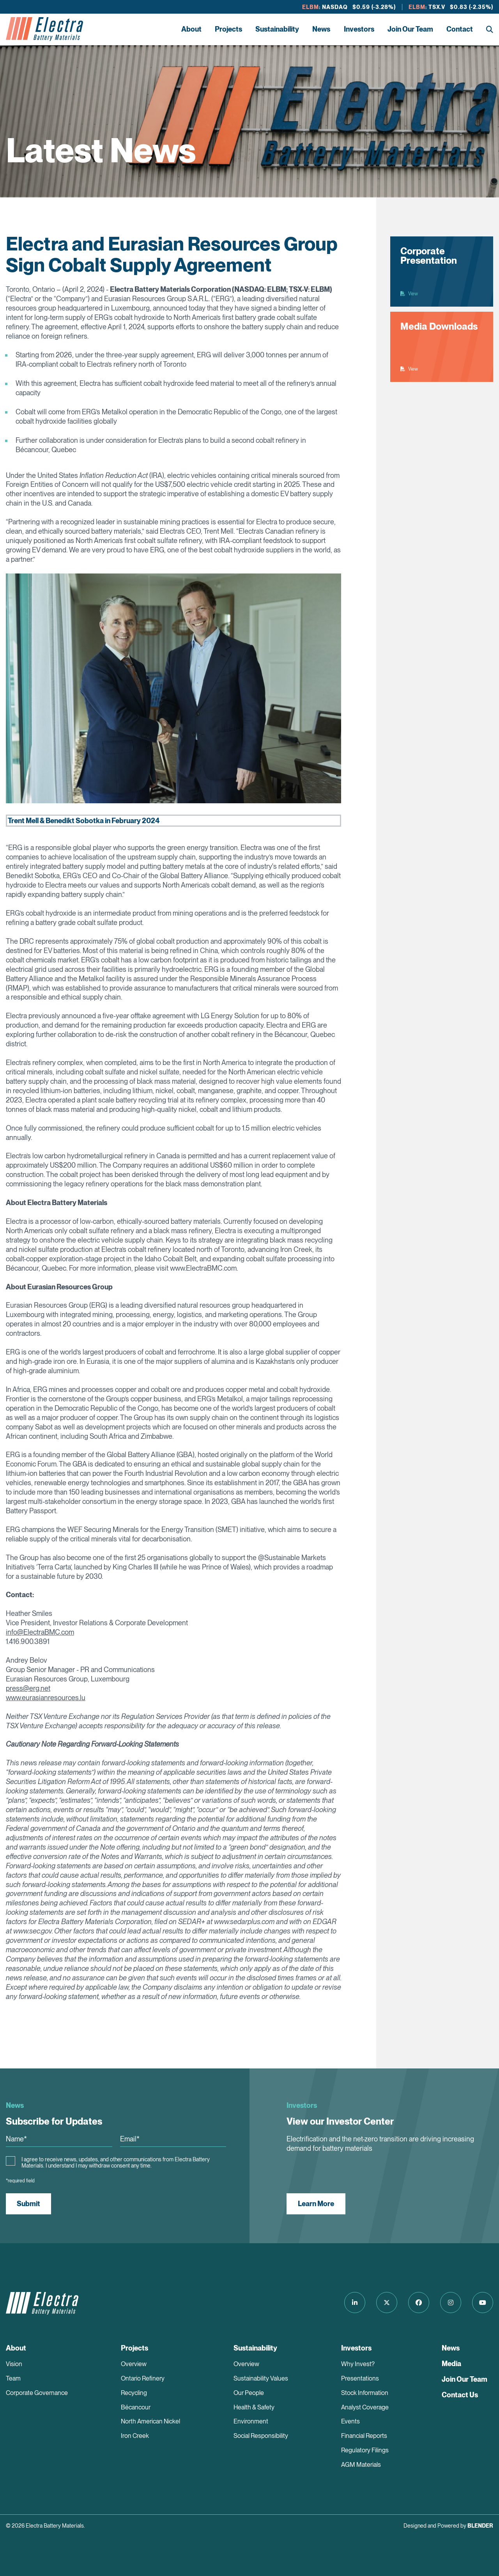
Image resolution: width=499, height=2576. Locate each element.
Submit (28, 2204)
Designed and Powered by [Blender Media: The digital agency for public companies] (448, 2526)
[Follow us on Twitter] (386, 2302)
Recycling (134, 2393)
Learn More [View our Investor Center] (316, 2204)
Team (13, 2378)
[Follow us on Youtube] (482, 2302)
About (191, 29)
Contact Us (460, 2395)
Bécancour (135, 2407)
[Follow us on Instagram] (450, 2302)
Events (350, 2421)
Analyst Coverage (365, 2407)
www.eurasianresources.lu (45, 1698)
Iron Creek (135, 2435)
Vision (14, 2364)
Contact (459, 29)
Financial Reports (364, 2435)
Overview (134, 2364)
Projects (228, 29)
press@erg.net (28, 1688)
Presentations (360, 2378)
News (321, 29)
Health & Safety (254, 2407)
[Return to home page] (44, 29)
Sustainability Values (261, 2378)
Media (451, 2363)
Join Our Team (410, 29)
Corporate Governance (37, 2393)
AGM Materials (361, 2464)
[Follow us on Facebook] (418, 2302)
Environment (251, 2421)
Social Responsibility (261, 2435)
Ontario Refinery (143, 2378)
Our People (249, 2393)
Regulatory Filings (365, 2450)
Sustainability (277, 29)
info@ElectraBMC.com (40, 1632)
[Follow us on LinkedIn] (354, 2302)
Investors (359, 29)
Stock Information (364, 2393)
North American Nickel (150, 2421)
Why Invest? (358, 2364)
